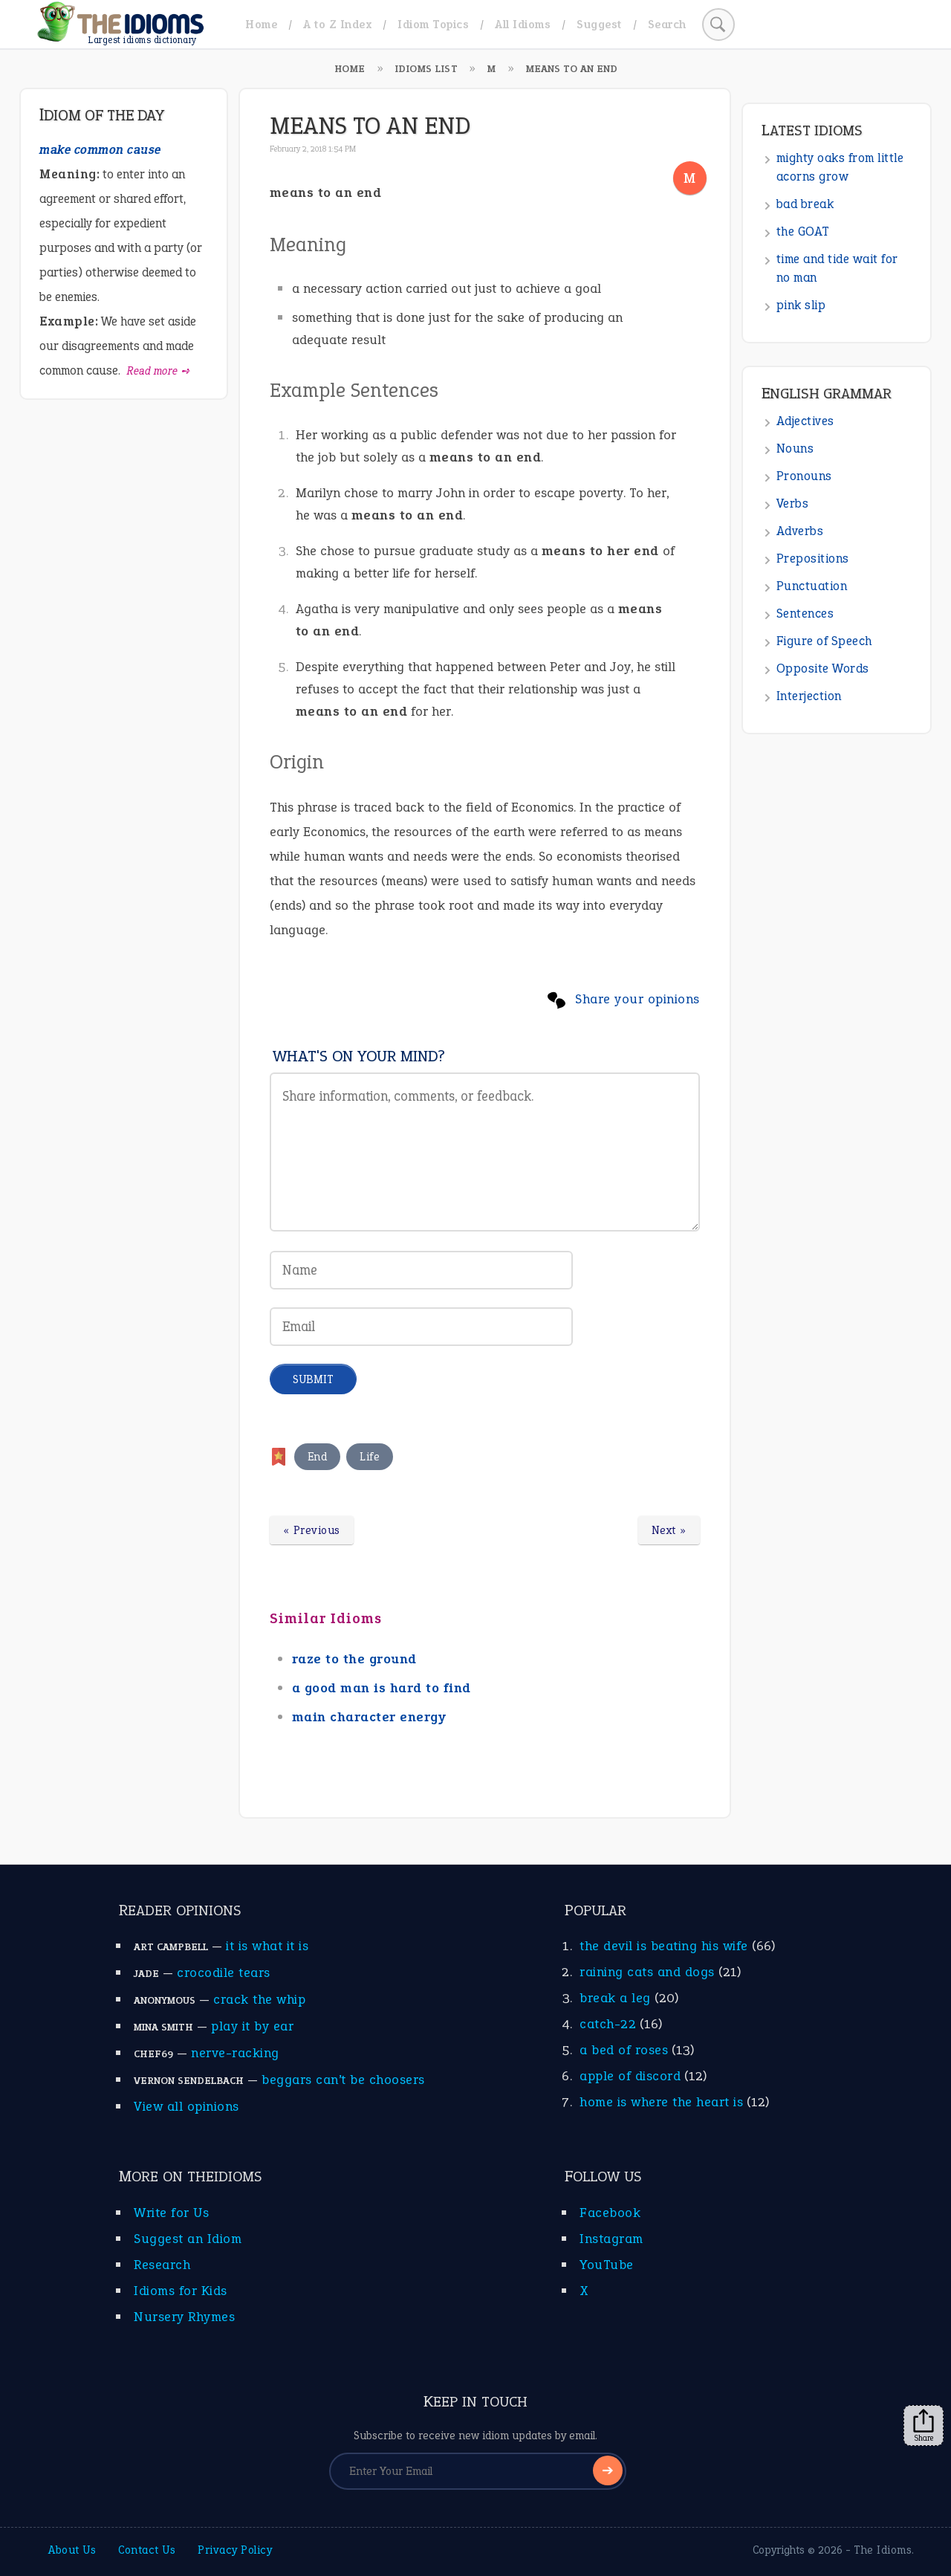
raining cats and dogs (647, 1972)
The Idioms (883, 2550)
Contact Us (146, 2550)
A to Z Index (337, 24)
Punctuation (812, 586)
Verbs (792, 503)
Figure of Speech (824, 641)
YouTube (607, 2265)
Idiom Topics (433, 24)
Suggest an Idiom (187, 2238)
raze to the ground (354, 1659)
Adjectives (805, 421)
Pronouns (804, 476)
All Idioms (523, 24)
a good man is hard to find (381, 1688)
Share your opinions (637, 999)
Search (667, 24)
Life (370, 1456)
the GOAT (803, 231)
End (318, 1456)
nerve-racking (235, 2053)
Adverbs (800, 531)
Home (261, 24)
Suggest (599, 24)
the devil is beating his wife (664, 1946)
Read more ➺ (158, 370)
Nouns (795, 448)
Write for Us (171, 2212)
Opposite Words (822, 668)
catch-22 (608, 2024)
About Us (72, 2550)
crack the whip (259, 1999)
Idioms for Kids (180, 2291)
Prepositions (812, 558)
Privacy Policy (235, 2550)
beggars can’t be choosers (343, 2079)
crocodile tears (223, 1972)
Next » (669, 1530)
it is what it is (267, 1946)
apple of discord (630, 2076)
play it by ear (252, 2026)
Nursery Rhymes (184, 2317)
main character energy (369, 1717)
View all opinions (186, 2106)
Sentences (805, 613)
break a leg (615, 1998)
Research (162, 2265)
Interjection (809, 696)
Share (923, 2426)
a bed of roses (624, 2050)
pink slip (801, 305)
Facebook (610, 2212)
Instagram (611, 2238)
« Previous (311, 1530)
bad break (805, 204)
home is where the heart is (661, 2102)
